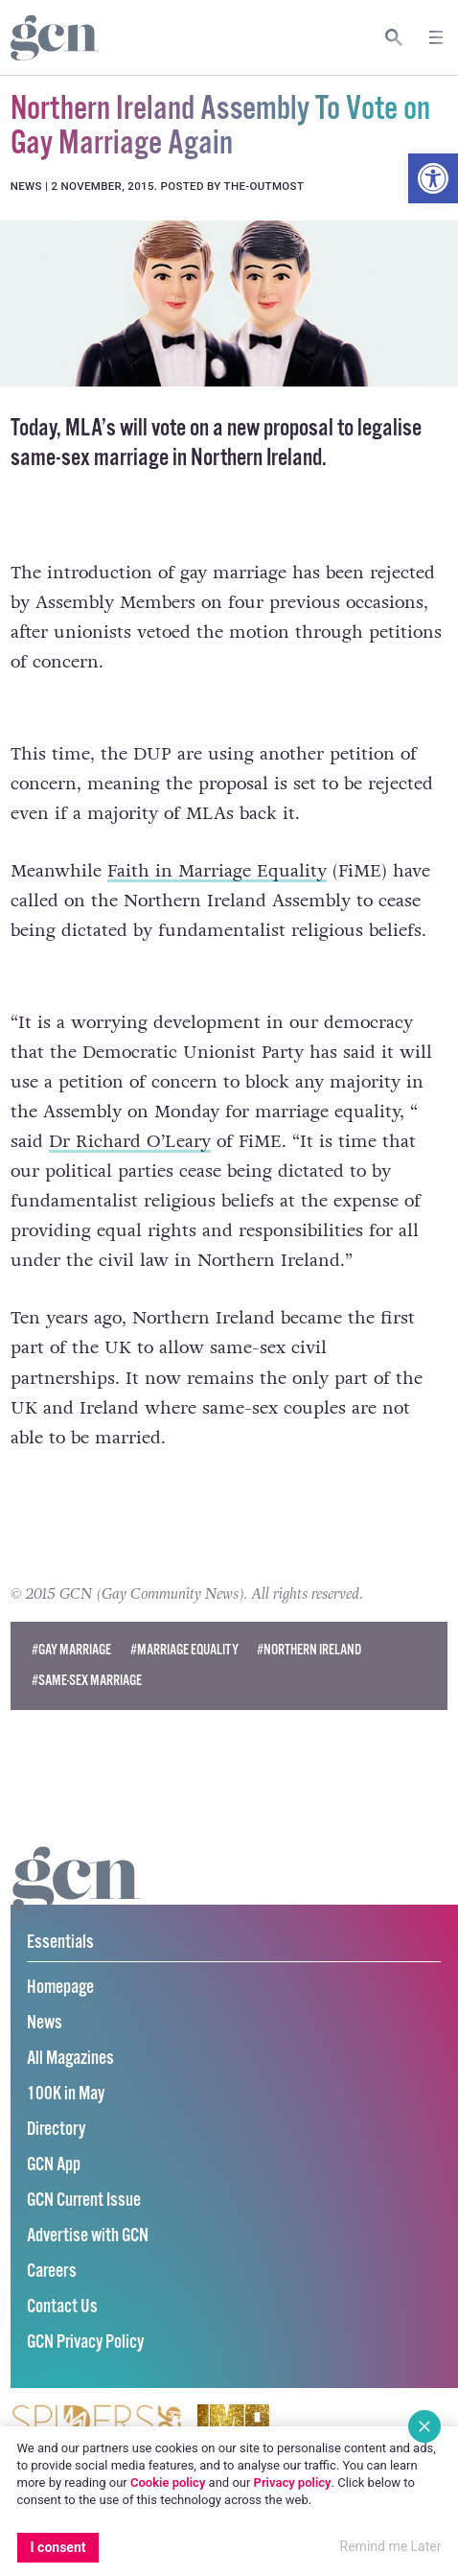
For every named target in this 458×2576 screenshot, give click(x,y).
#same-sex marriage (87, 1681)
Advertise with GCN (88, 2236)
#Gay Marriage (71, 1650)
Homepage (60, 1988)
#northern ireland (309, 1650)
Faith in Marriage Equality (217, 870)
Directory (56, 2130)
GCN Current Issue (84, 2201)
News (44, 2023)
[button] (433, 178)
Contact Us (62, 2307)
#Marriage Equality (184, 1650)
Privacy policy (293, 2482)
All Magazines (70, 2059)
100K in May (65, 2094)
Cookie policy (167, 2482)
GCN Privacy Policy (85, 2342)
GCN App (53, 2165)
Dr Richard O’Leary (130, 1141)
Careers (52, 2271)
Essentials (60, 1942)
